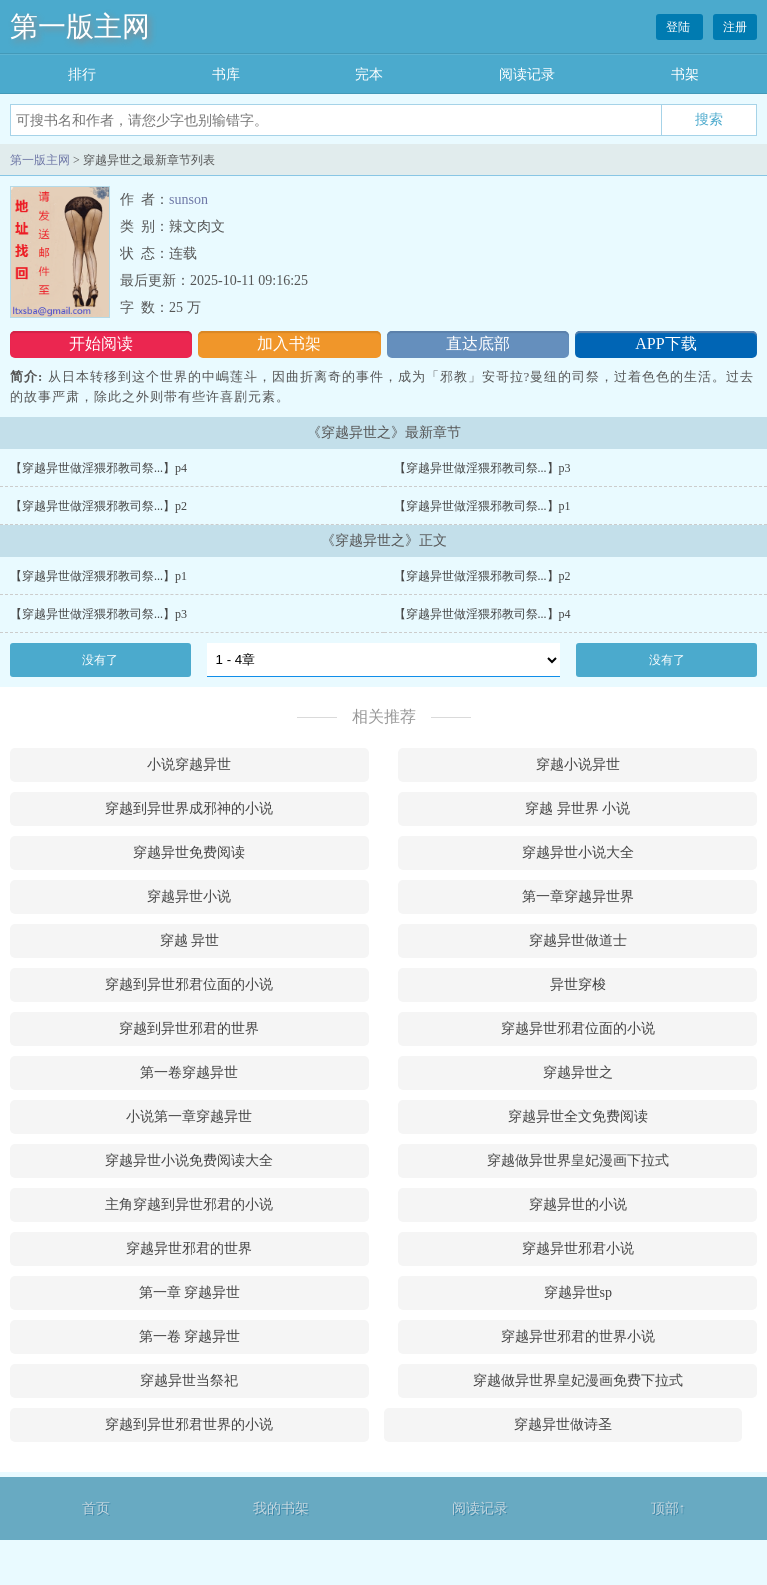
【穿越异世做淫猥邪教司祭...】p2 (98, 506)
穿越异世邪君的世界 (189, 1248)
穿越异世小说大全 (578, 852)
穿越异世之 (578, 1072)
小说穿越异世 (189, 764)
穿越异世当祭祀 (189, 1380)
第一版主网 (80, 26)
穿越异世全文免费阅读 (578, 1116)
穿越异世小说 (189, 896)
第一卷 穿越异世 (190, 1336)
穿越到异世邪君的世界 (189, 1028)
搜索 (709, 119)
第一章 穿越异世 (190, 1292)
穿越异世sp (578, 1292)
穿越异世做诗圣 (563, 1424)
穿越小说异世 (578, 764)
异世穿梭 (578, 984)
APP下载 (665, 343)
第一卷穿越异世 (189, 1072)
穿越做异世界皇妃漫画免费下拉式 (578, 1380)
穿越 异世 (190, 940)
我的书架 (281, 1508)
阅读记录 (527, 74)
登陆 (679, 27)
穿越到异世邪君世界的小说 (189, 1424)
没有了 (100, 660)
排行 (82, 74)
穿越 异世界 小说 (577, 808)
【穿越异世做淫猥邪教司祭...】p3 (482, 468)
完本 (369, 74)
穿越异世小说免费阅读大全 (189, 1160)
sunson (188, 199)
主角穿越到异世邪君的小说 (189, 1204)
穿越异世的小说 (578, 1204)
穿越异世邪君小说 (578, 1248)
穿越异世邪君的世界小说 (578, 1336)
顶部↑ (668, 1508)
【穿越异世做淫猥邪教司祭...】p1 (482, 506)
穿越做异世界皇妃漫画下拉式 (578, 1160)
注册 (735, 27)
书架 (685, 74)
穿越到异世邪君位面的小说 (189, 984)
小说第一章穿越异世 (189, 1116)
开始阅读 (101, 343)
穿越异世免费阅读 (189, 852)
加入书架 (289, 343)
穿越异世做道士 (578, 940)
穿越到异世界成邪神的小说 (189, 808)
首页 (96, 1508)
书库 (226, 74)
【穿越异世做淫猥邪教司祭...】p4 (98, 468)
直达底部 (478, 343)
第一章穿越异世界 (578, 896)
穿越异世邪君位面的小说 (578, 1028)
